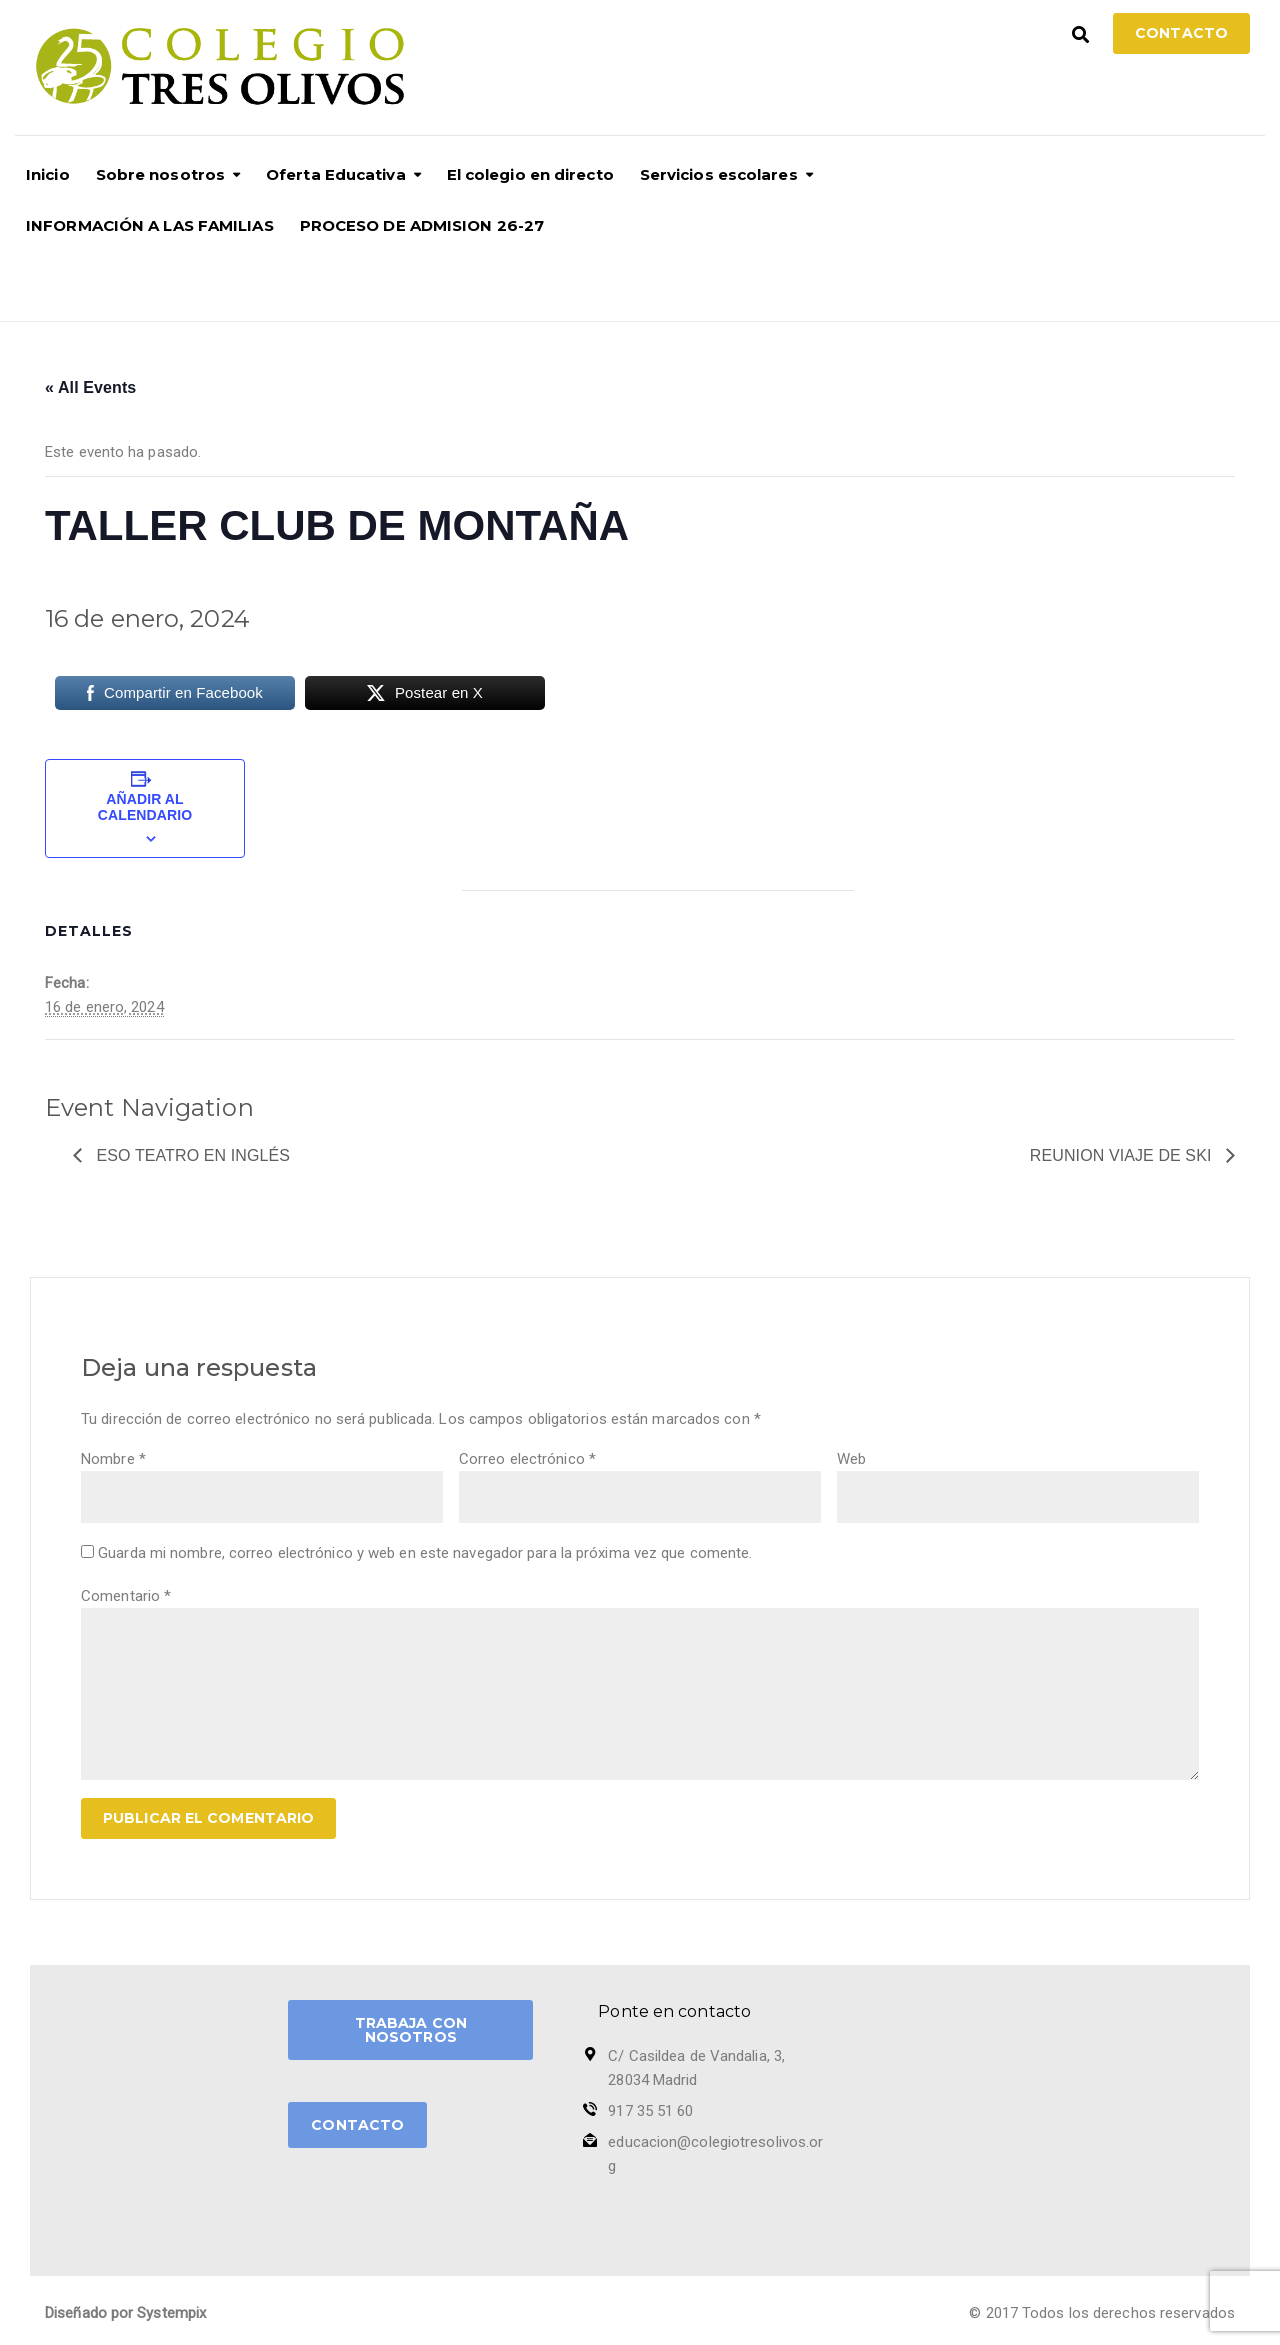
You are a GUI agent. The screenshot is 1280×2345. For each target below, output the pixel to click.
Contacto (1181, 33)
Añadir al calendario (145, 807)
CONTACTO (357, 2125)
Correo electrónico (527, 1459)
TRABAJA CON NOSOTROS (411, 2030)
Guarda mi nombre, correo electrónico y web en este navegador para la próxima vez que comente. (425, 1553)
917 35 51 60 (650, 2111)
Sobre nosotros (160, 174)
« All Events (90, 387)
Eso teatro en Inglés (191, 1155)
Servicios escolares (719, 174)
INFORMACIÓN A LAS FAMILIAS (150, 225)
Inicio (48, 174)
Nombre (113, 1459)
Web (851, 1459)
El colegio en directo (530, 174)
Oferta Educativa (336, 174)
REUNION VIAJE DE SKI (1123, 1155)
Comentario (126, 1596)
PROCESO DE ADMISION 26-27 (422, 225)
